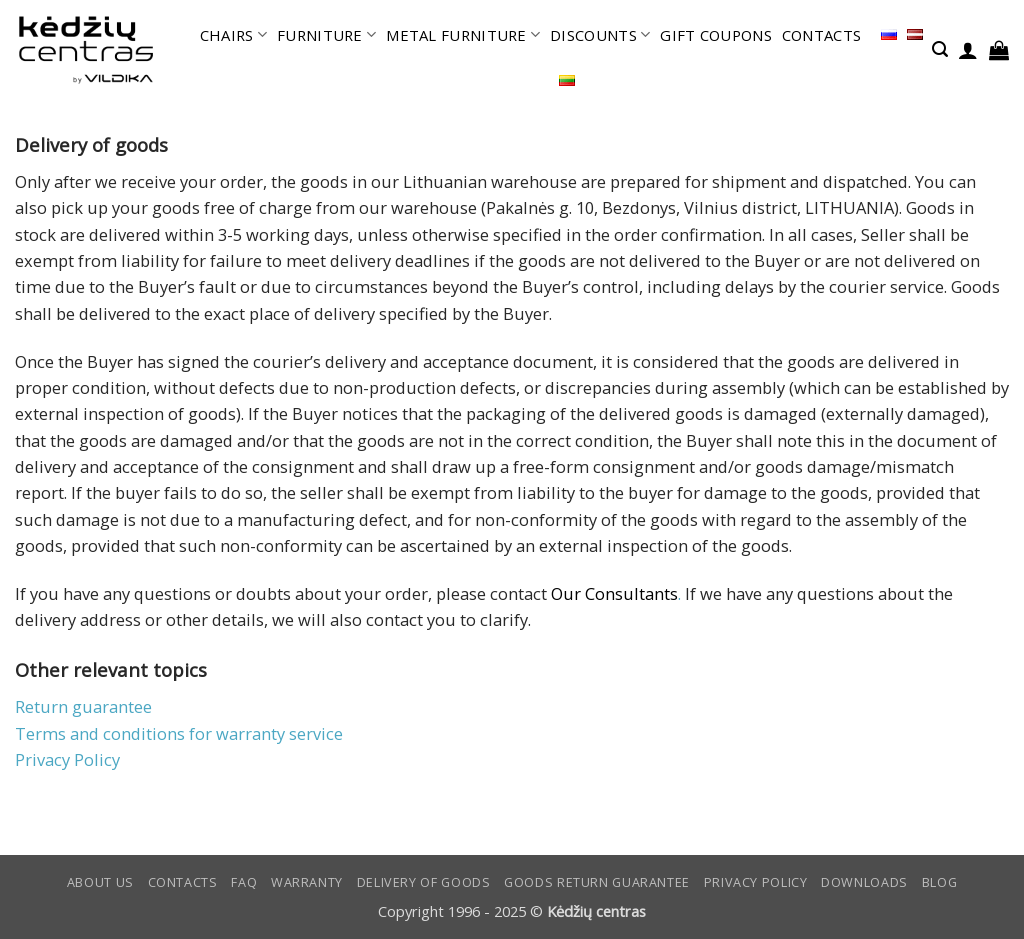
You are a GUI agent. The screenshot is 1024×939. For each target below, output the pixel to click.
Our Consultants (614, 593)
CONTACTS (821, 35)
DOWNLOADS (864, 882)
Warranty (307, 882)
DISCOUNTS (600, 35)
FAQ (244, 882)
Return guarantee (83, 706)
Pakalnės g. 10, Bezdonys (581, 207)
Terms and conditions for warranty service (179, 733)
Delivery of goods (424, 882)
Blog (940, 882)
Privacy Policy (67, 759)
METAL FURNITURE (463, 35)
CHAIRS (233, 35)
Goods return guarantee (597, 882)
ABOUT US (100, 882)
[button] (940, 49)
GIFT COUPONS (716, 35)
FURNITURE (326, 35)
